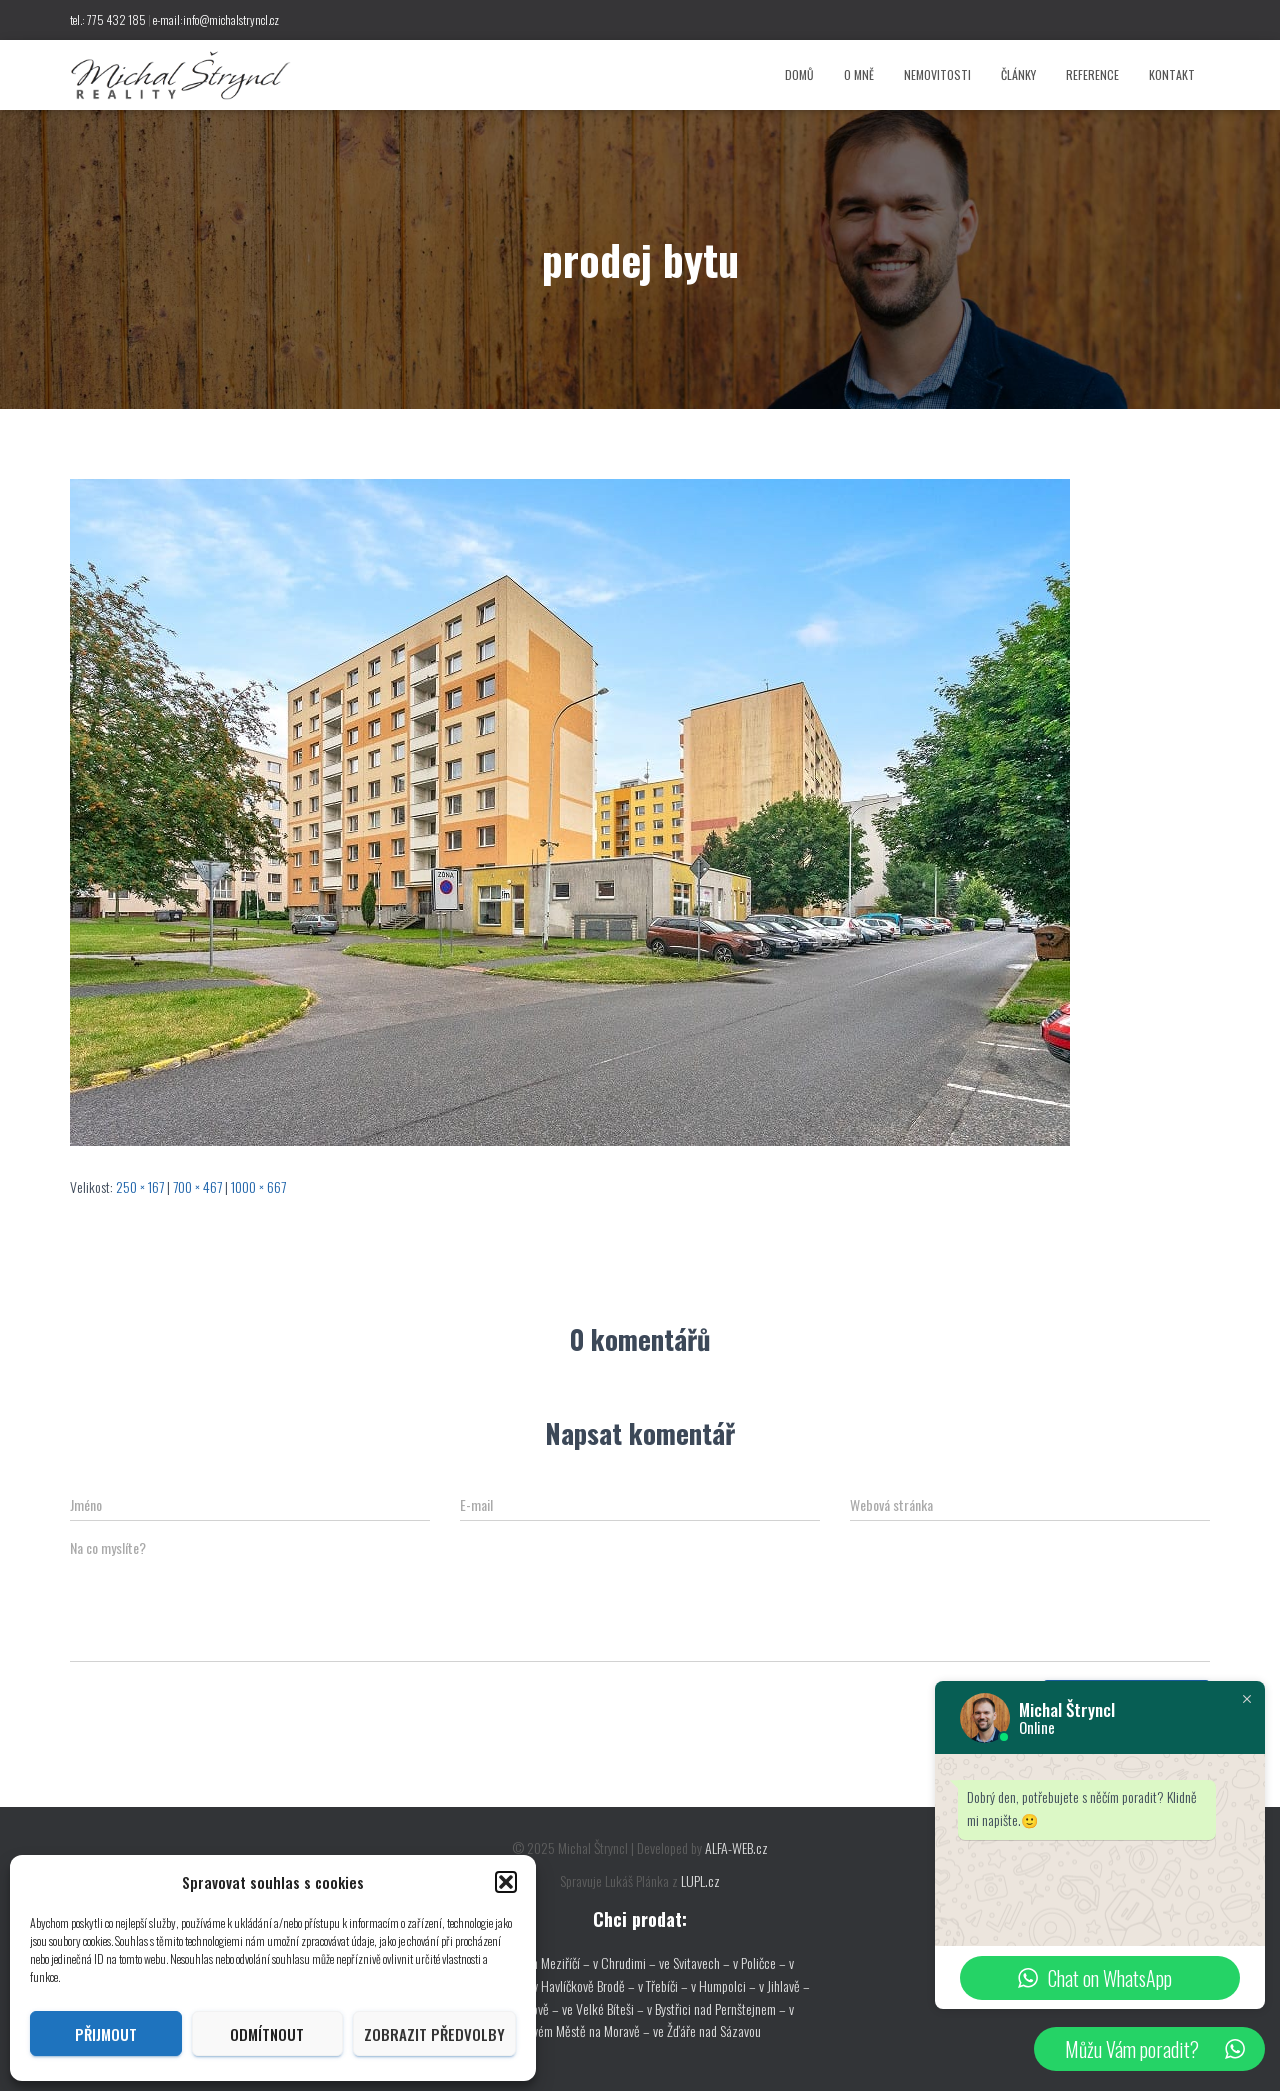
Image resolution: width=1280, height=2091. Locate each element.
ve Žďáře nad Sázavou (707, 2030)
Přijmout (106, 2034)
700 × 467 (197, 1186)
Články (1018, 74)
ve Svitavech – (694, 1962)
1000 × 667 (258, 1186)
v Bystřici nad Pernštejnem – (718, 2008)
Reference (1092, 74)
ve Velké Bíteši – (604, 2008)
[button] (506, 1882)
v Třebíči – (664, 1985)
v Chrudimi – (624, 1962)
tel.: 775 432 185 (108, 19)
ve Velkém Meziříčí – (540, 1962)
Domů (799, 74)
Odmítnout (267, 2034)
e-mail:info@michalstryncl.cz (216, 19)
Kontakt (1172, 74)
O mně (859, 74)
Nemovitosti (937, 74)
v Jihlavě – (784, 1985)
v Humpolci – (725, 1985)
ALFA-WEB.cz (736, 1847)
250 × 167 (140, 1186)
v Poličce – (761, 1962)
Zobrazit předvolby (434, 2034)
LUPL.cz (700, 1880)
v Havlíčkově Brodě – (585, 1985)
